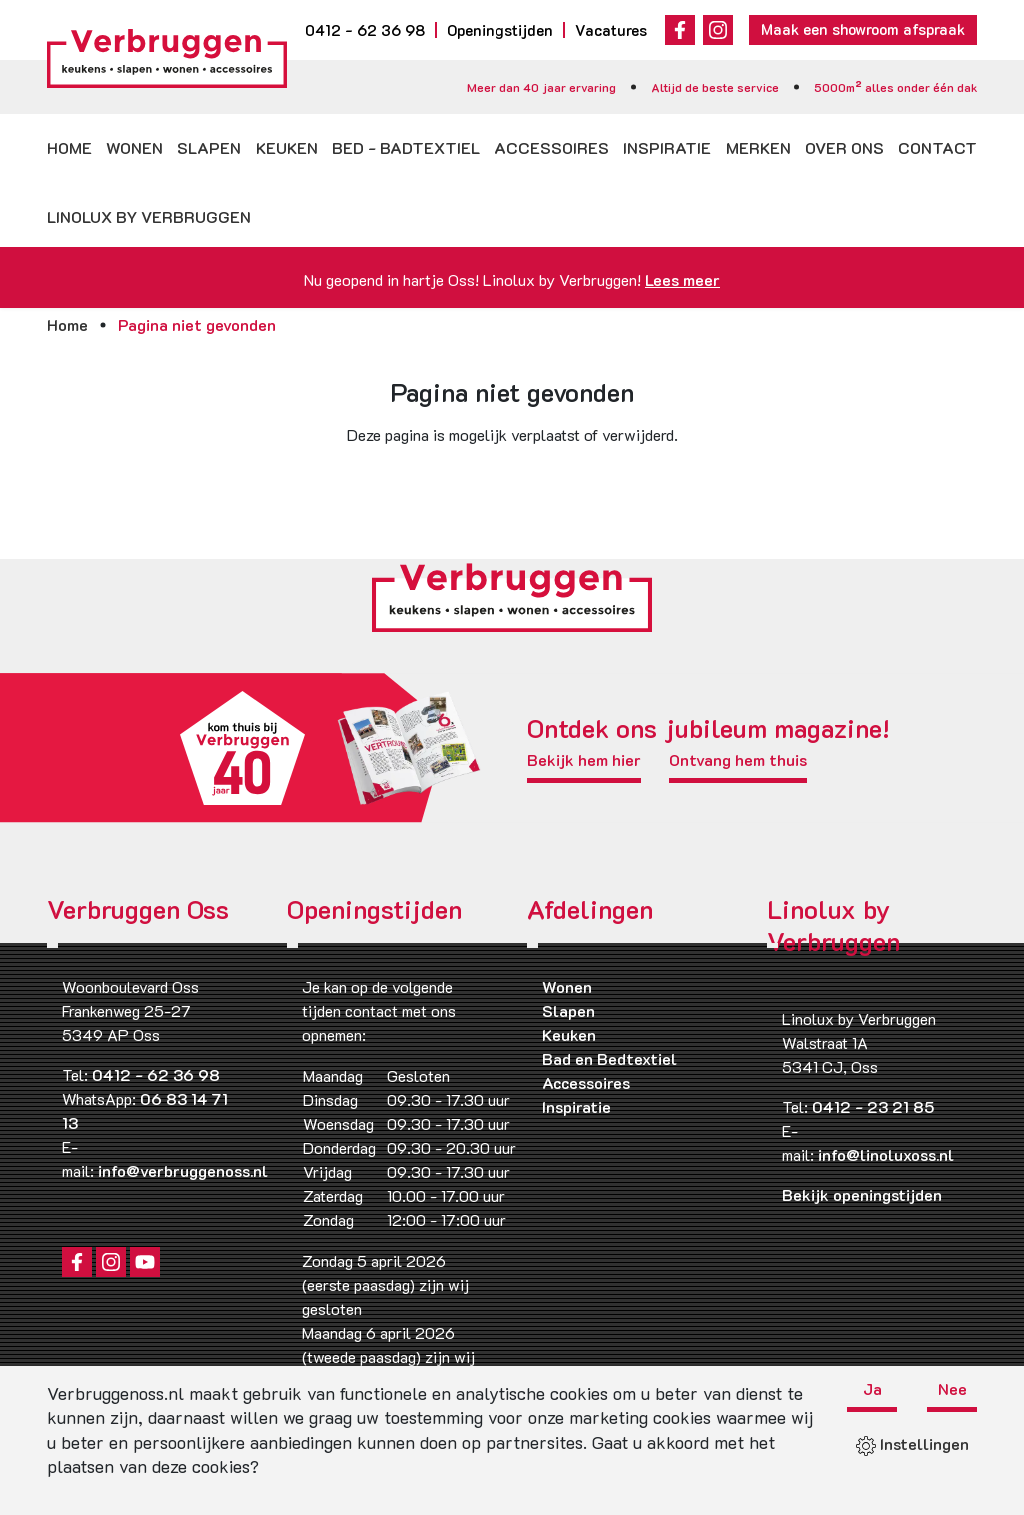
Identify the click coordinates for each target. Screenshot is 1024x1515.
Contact (937, 147)
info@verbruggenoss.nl (183, 1170)
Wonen (134, 147)
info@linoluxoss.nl (886, 1154)
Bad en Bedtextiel (609, 1058)
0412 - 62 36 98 (365, 30)
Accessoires (551, 147)
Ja (872, 1390)
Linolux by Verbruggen (149, 216)
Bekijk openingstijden (862, 1194)
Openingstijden (500, 30)
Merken (758, 147)
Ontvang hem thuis (738, 761)
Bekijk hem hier (584, 761)
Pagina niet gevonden (197, 324)
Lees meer (682, 279)
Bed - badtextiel (406, 147)
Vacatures (611, 30)
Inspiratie (667, 147)
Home (69, 147)
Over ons (844, 147)
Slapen (209, 147)
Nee (952, 1390)
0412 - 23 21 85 (873, 1106)
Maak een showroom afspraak (863, 29)
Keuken (287, 147)
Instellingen (912, 1443)
